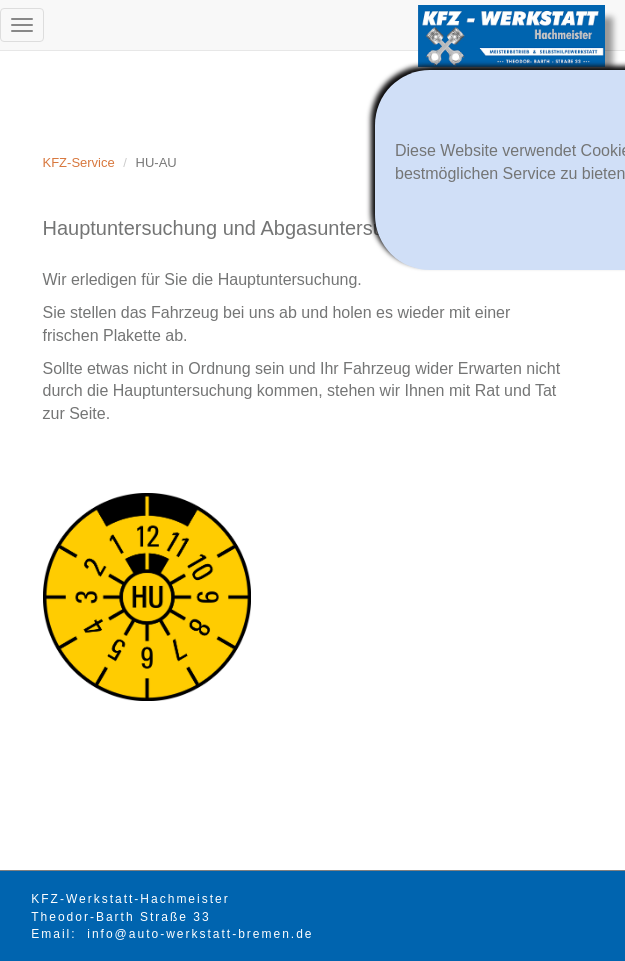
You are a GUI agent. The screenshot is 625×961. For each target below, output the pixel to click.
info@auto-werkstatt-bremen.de (200, 934)
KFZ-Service (79, 162)
